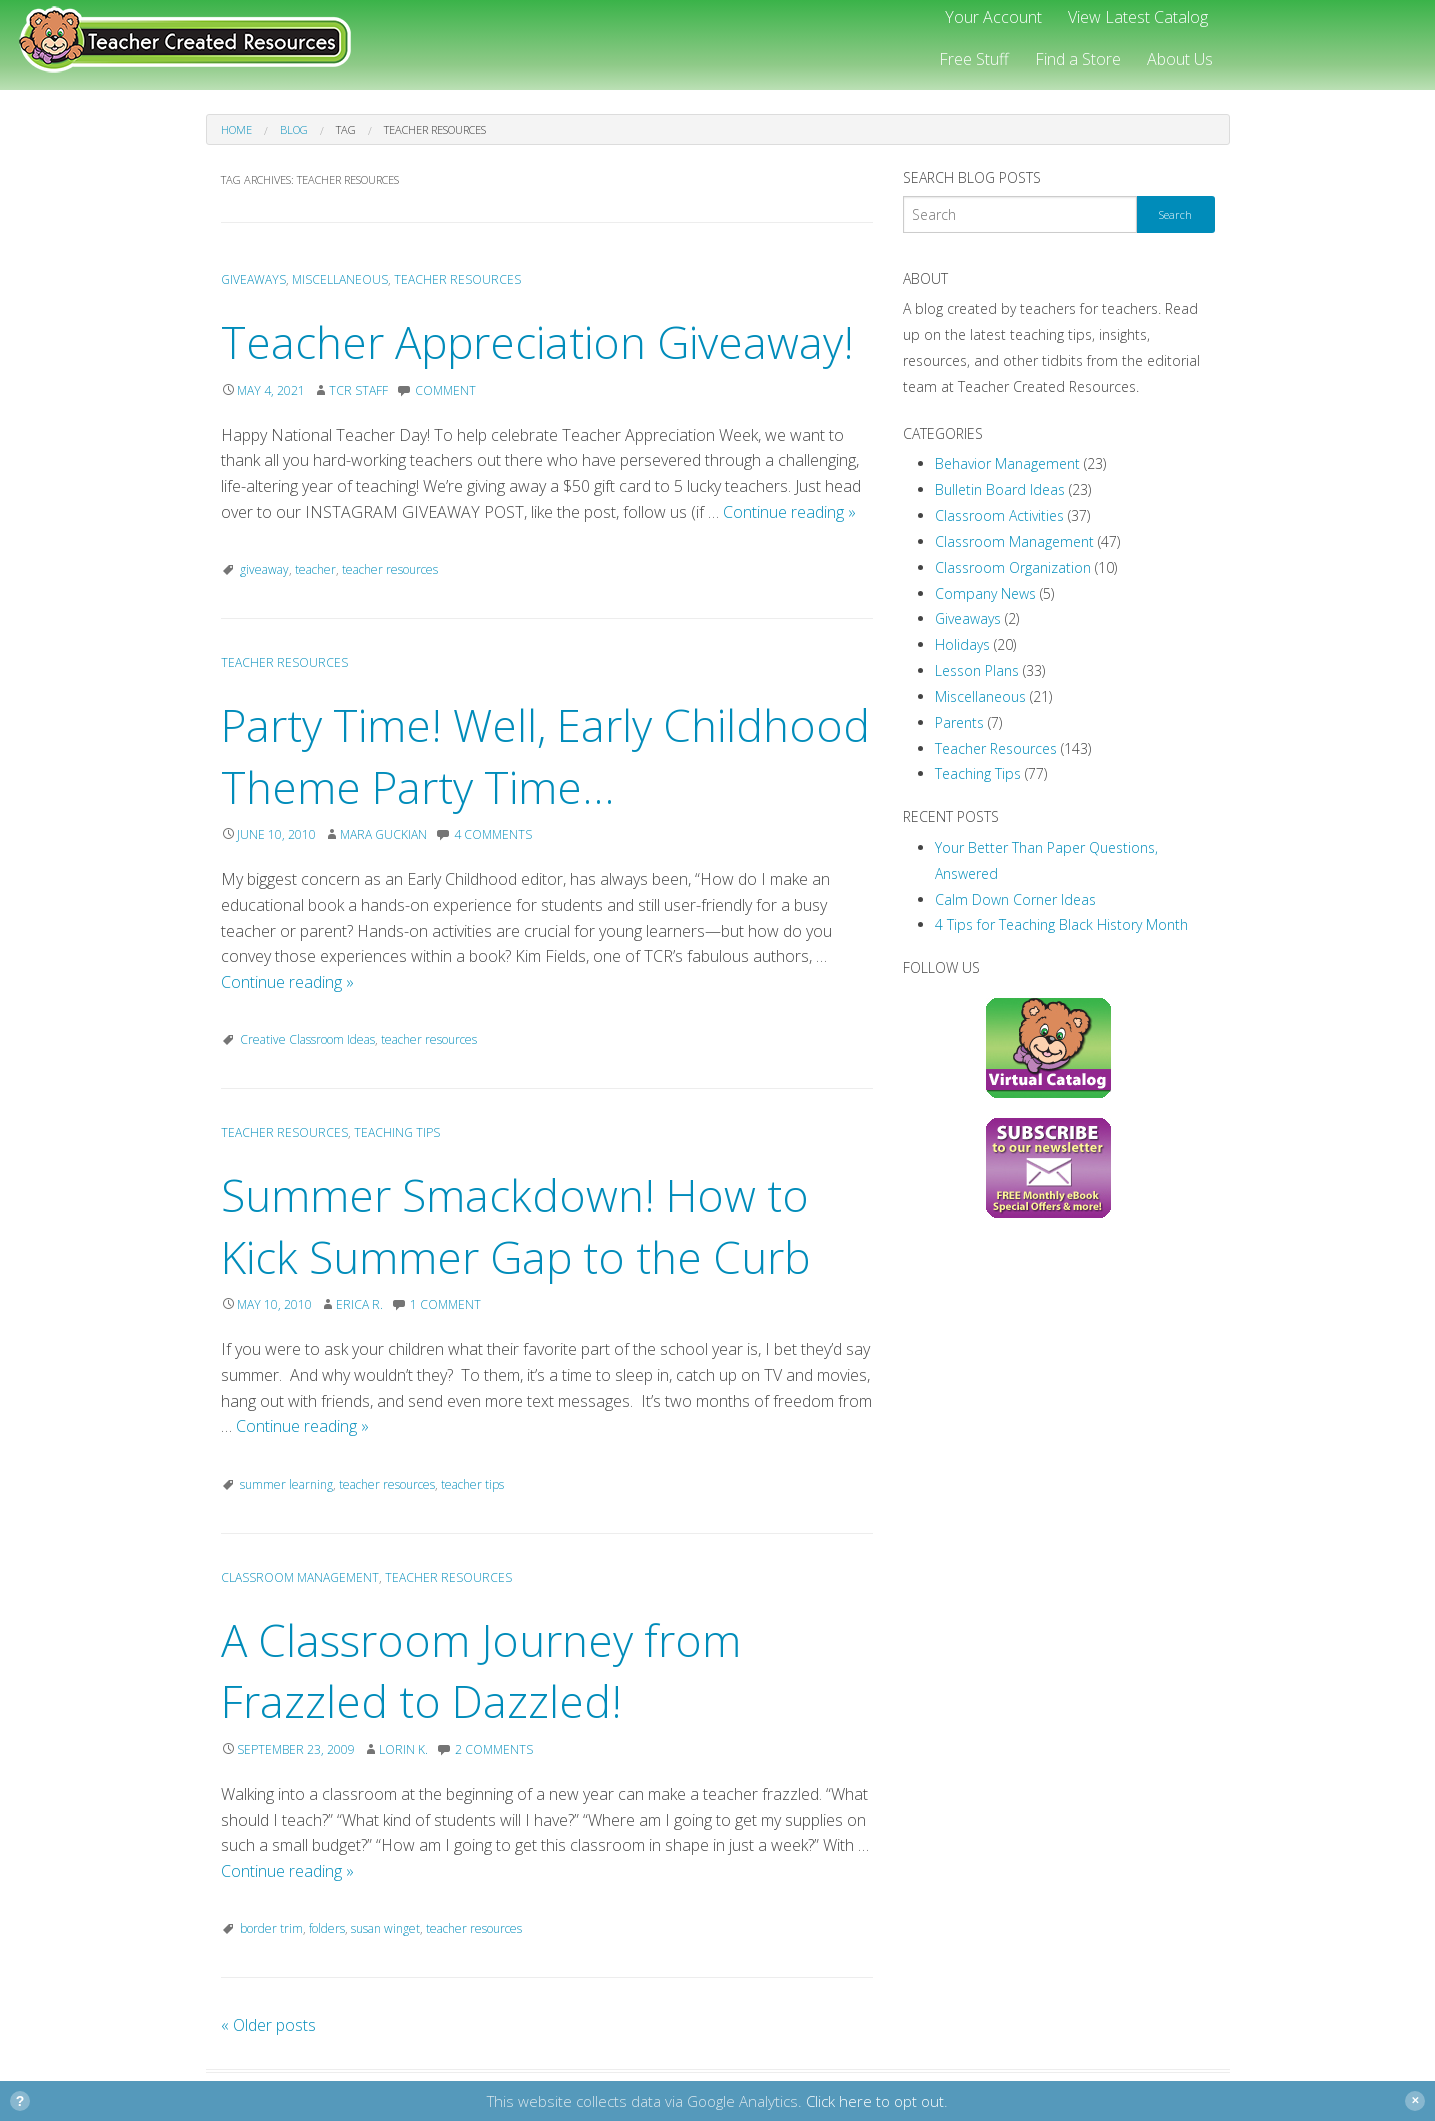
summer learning (286, 1484)
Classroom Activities (999, 515)
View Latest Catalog (1138, 17)
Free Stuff (974, 59)
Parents (959, 722)
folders (327, 1928)
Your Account (993, 17)
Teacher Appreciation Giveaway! (537, 342)
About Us (1180, 59)
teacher (315, 569)
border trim (271, 1928)
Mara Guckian (383, 834)
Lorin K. (403, 1749)
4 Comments (493, 834)
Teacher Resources (457, 279)
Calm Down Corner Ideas (1015, 899)
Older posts (268, 2025)
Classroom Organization (1013, 567)
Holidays (962, 644)
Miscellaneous (340, 279)
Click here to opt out (875, 2101)
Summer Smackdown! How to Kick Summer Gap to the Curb (516, 1226)
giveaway (264, 569)
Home (236, 129)
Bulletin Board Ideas (1000, 489)
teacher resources (390, 569)
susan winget (385, 1928)
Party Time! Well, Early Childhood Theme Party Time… (545, 756)
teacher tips (472, 1484)
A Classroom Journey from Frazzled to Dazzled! (481, 1671)
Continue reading (789, 512)
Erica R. (359, 1304)
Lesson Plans (977, 670)
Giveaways (253, 279)
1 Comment (445, 1304)
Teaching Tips (397, 1132)
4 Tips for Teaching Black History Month (1061, 924)
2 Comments (494, 1749)
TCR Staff (358, 390)
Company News (985, 593)
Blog (294, 129)
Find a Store (1078, 59)
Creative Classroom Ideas (307, 1039)
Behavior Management (1007, 463)
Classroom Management (300, 1577)
